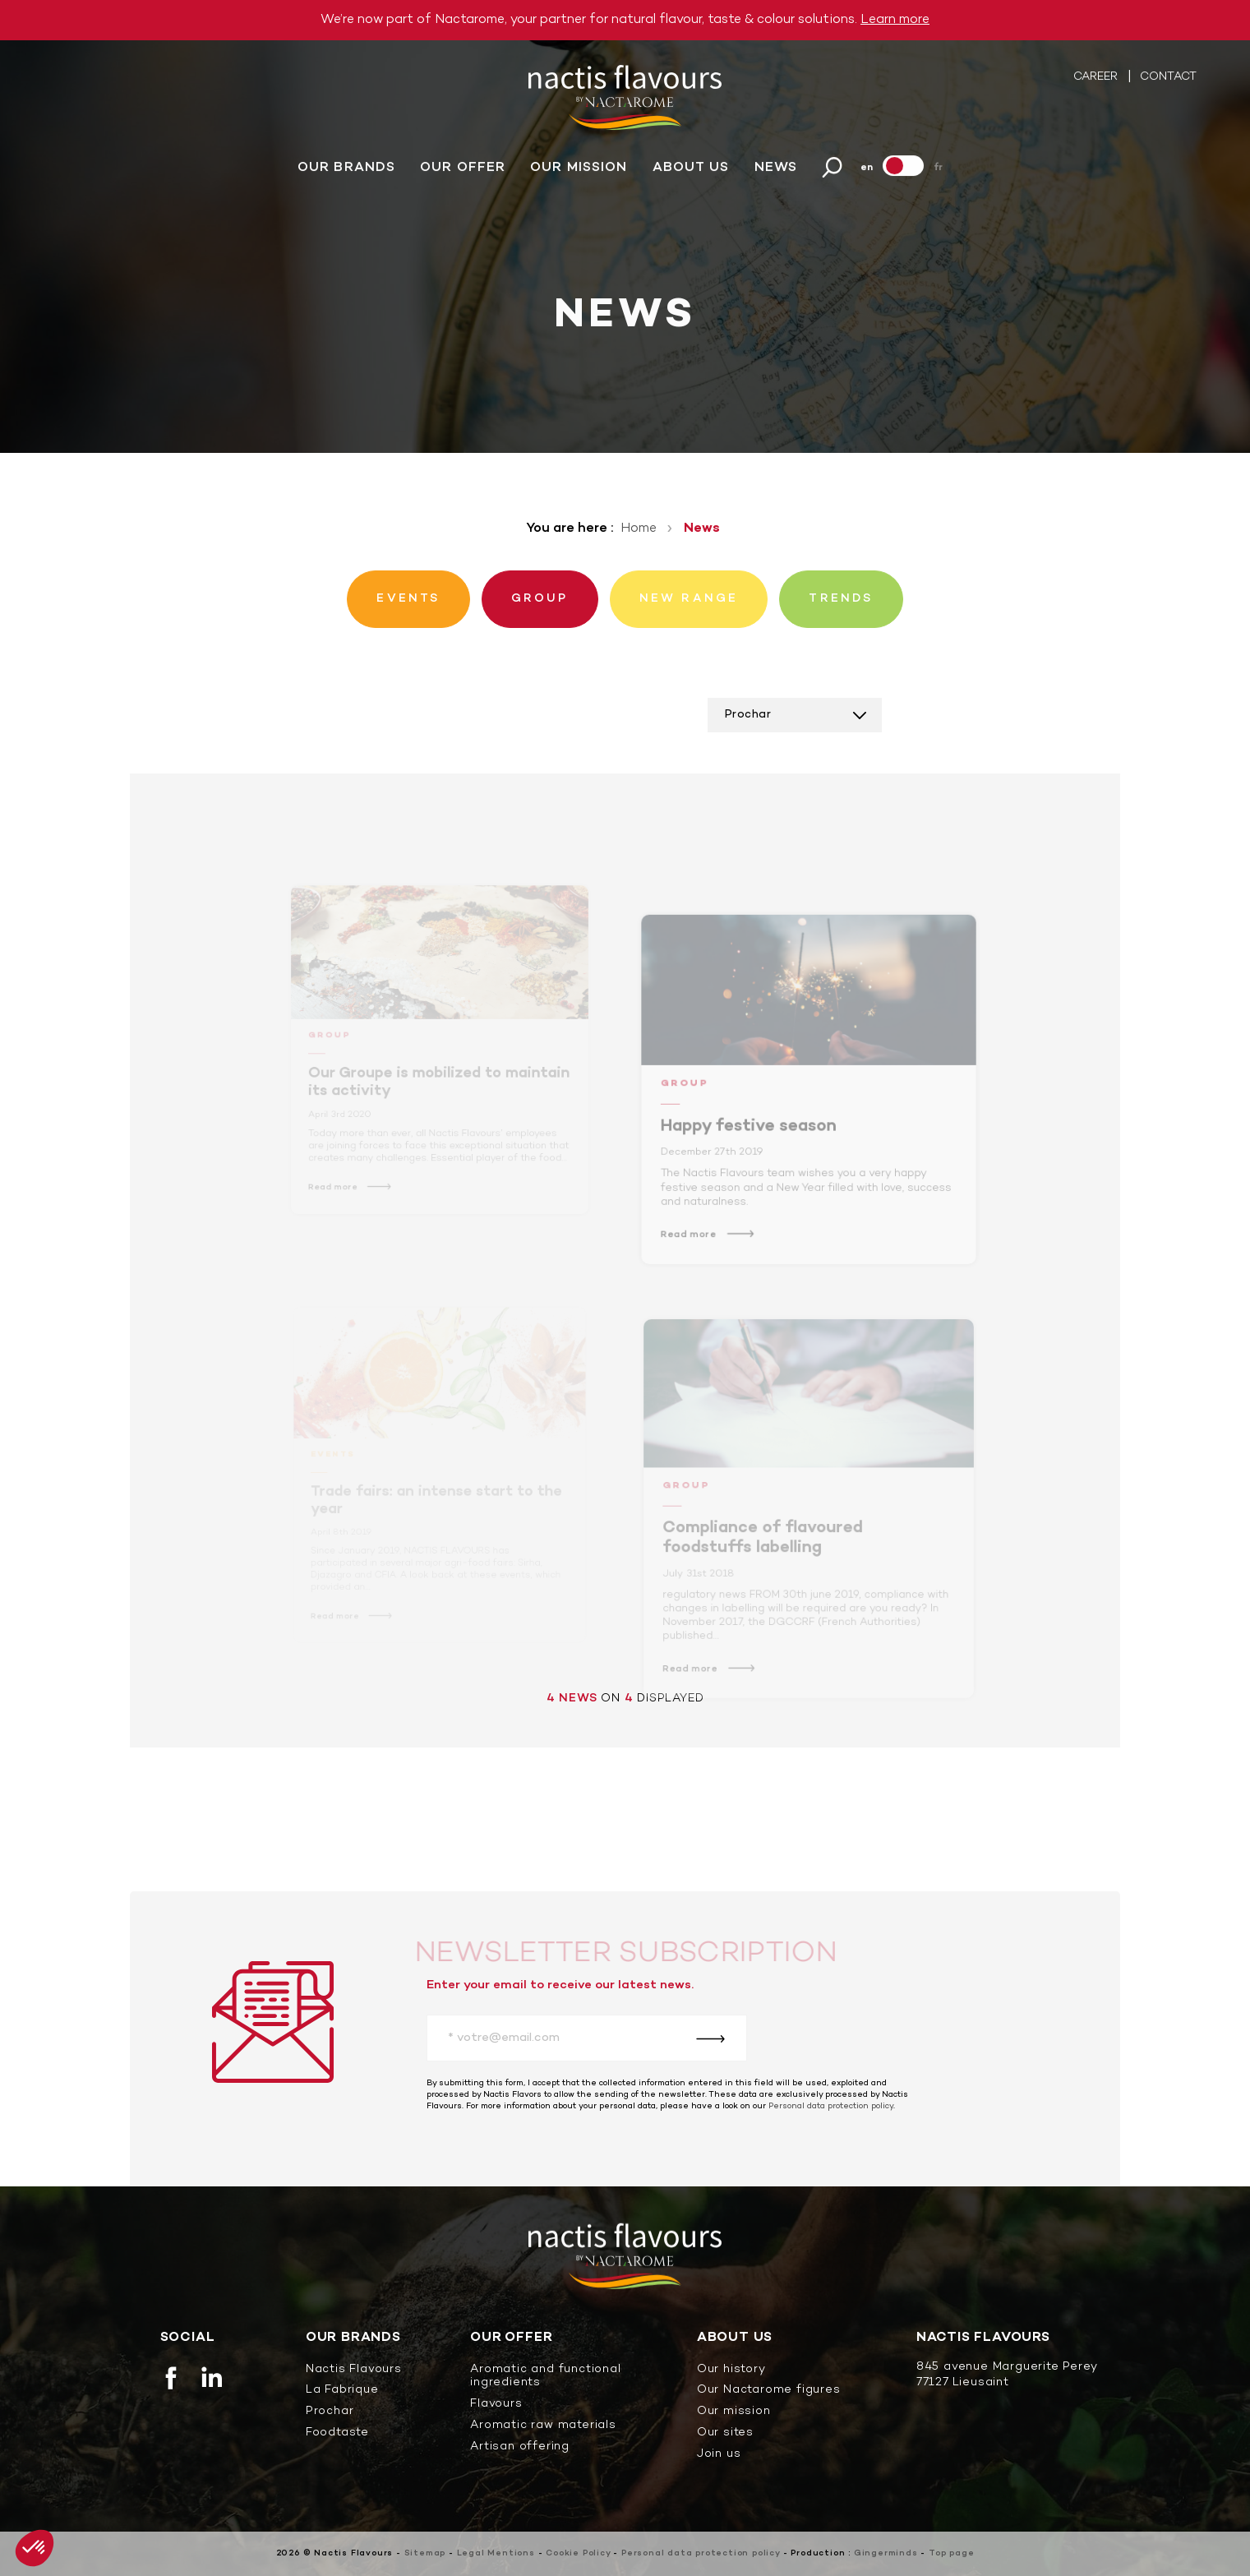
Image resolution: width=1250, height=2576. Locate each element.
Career (1097, 82)
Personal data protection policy (830, 2106)
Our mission (578, 173)
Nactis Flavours (354, 2370)
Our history (731, 2370)
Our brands (346, 173)
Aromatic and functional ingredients (545, 2377)
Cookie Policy (578, 2553)
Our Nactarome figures (769, 2391)
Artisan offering (520, 2447)
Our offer (462, 173)
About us (691, 173)
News (775, 173)
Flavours (496, 2405)
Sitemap (425, 2553)
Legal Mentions (496, 2553)
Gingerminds (886, 2553)
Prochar (330, 2412)
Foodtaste (337, 2433)
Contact (1168, 82)
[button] (34, 2548)
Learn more (894, 20)
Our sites (725, 2433)
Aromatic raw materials (543, 2426)
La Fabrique (342, 2391)
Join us (719, 2455)
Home (638, 528)
